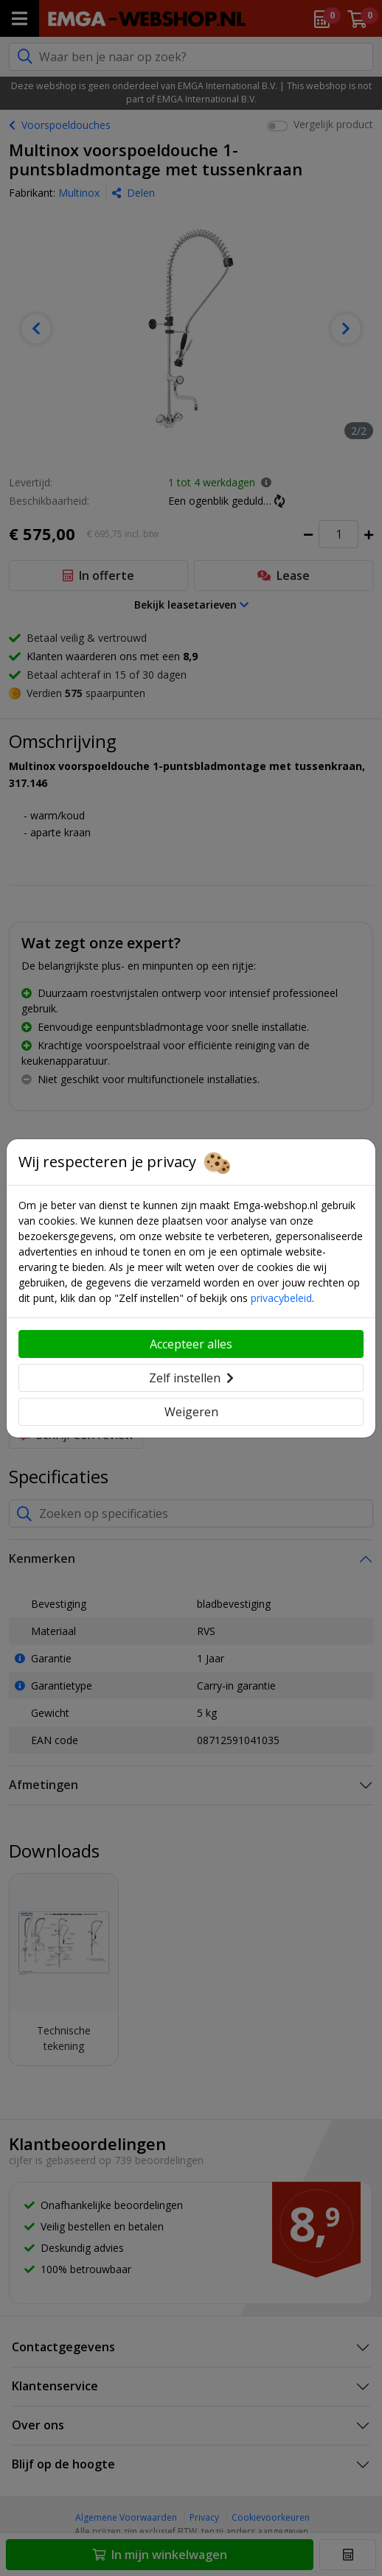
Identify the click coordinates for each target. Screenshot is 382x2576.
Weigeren (191, 1412)
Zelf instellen (191, 1378)
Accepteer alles (191, 1344)
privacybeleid (281, 1298)
